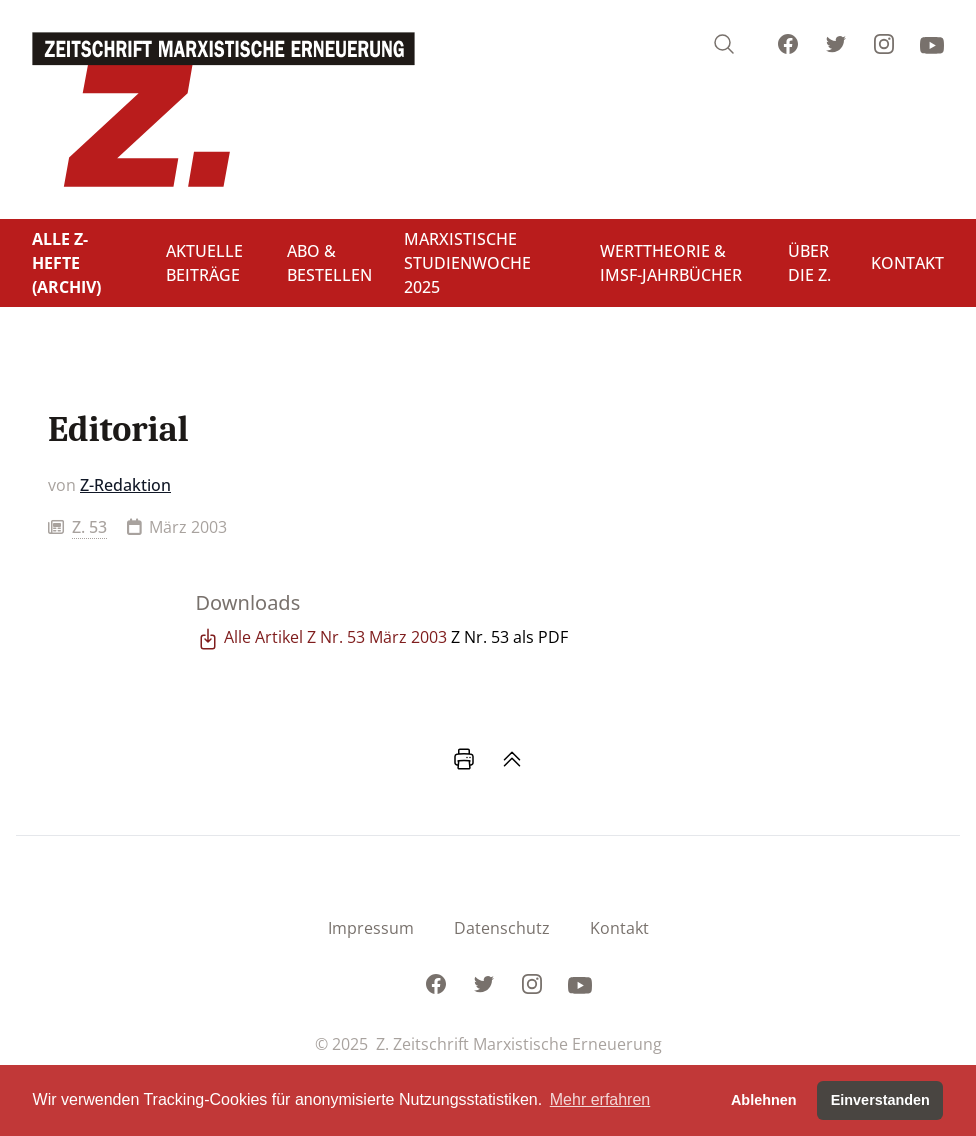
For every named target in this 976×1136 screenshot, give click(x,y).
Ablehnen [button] (764, 1100)
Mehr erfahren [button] (600, 1099)
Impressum (371, 928)
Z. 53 (89, 527)
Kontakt (619, 928)
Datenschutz (502, 928)
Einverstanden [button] (880, 1100)
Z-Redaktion (125, 485)
